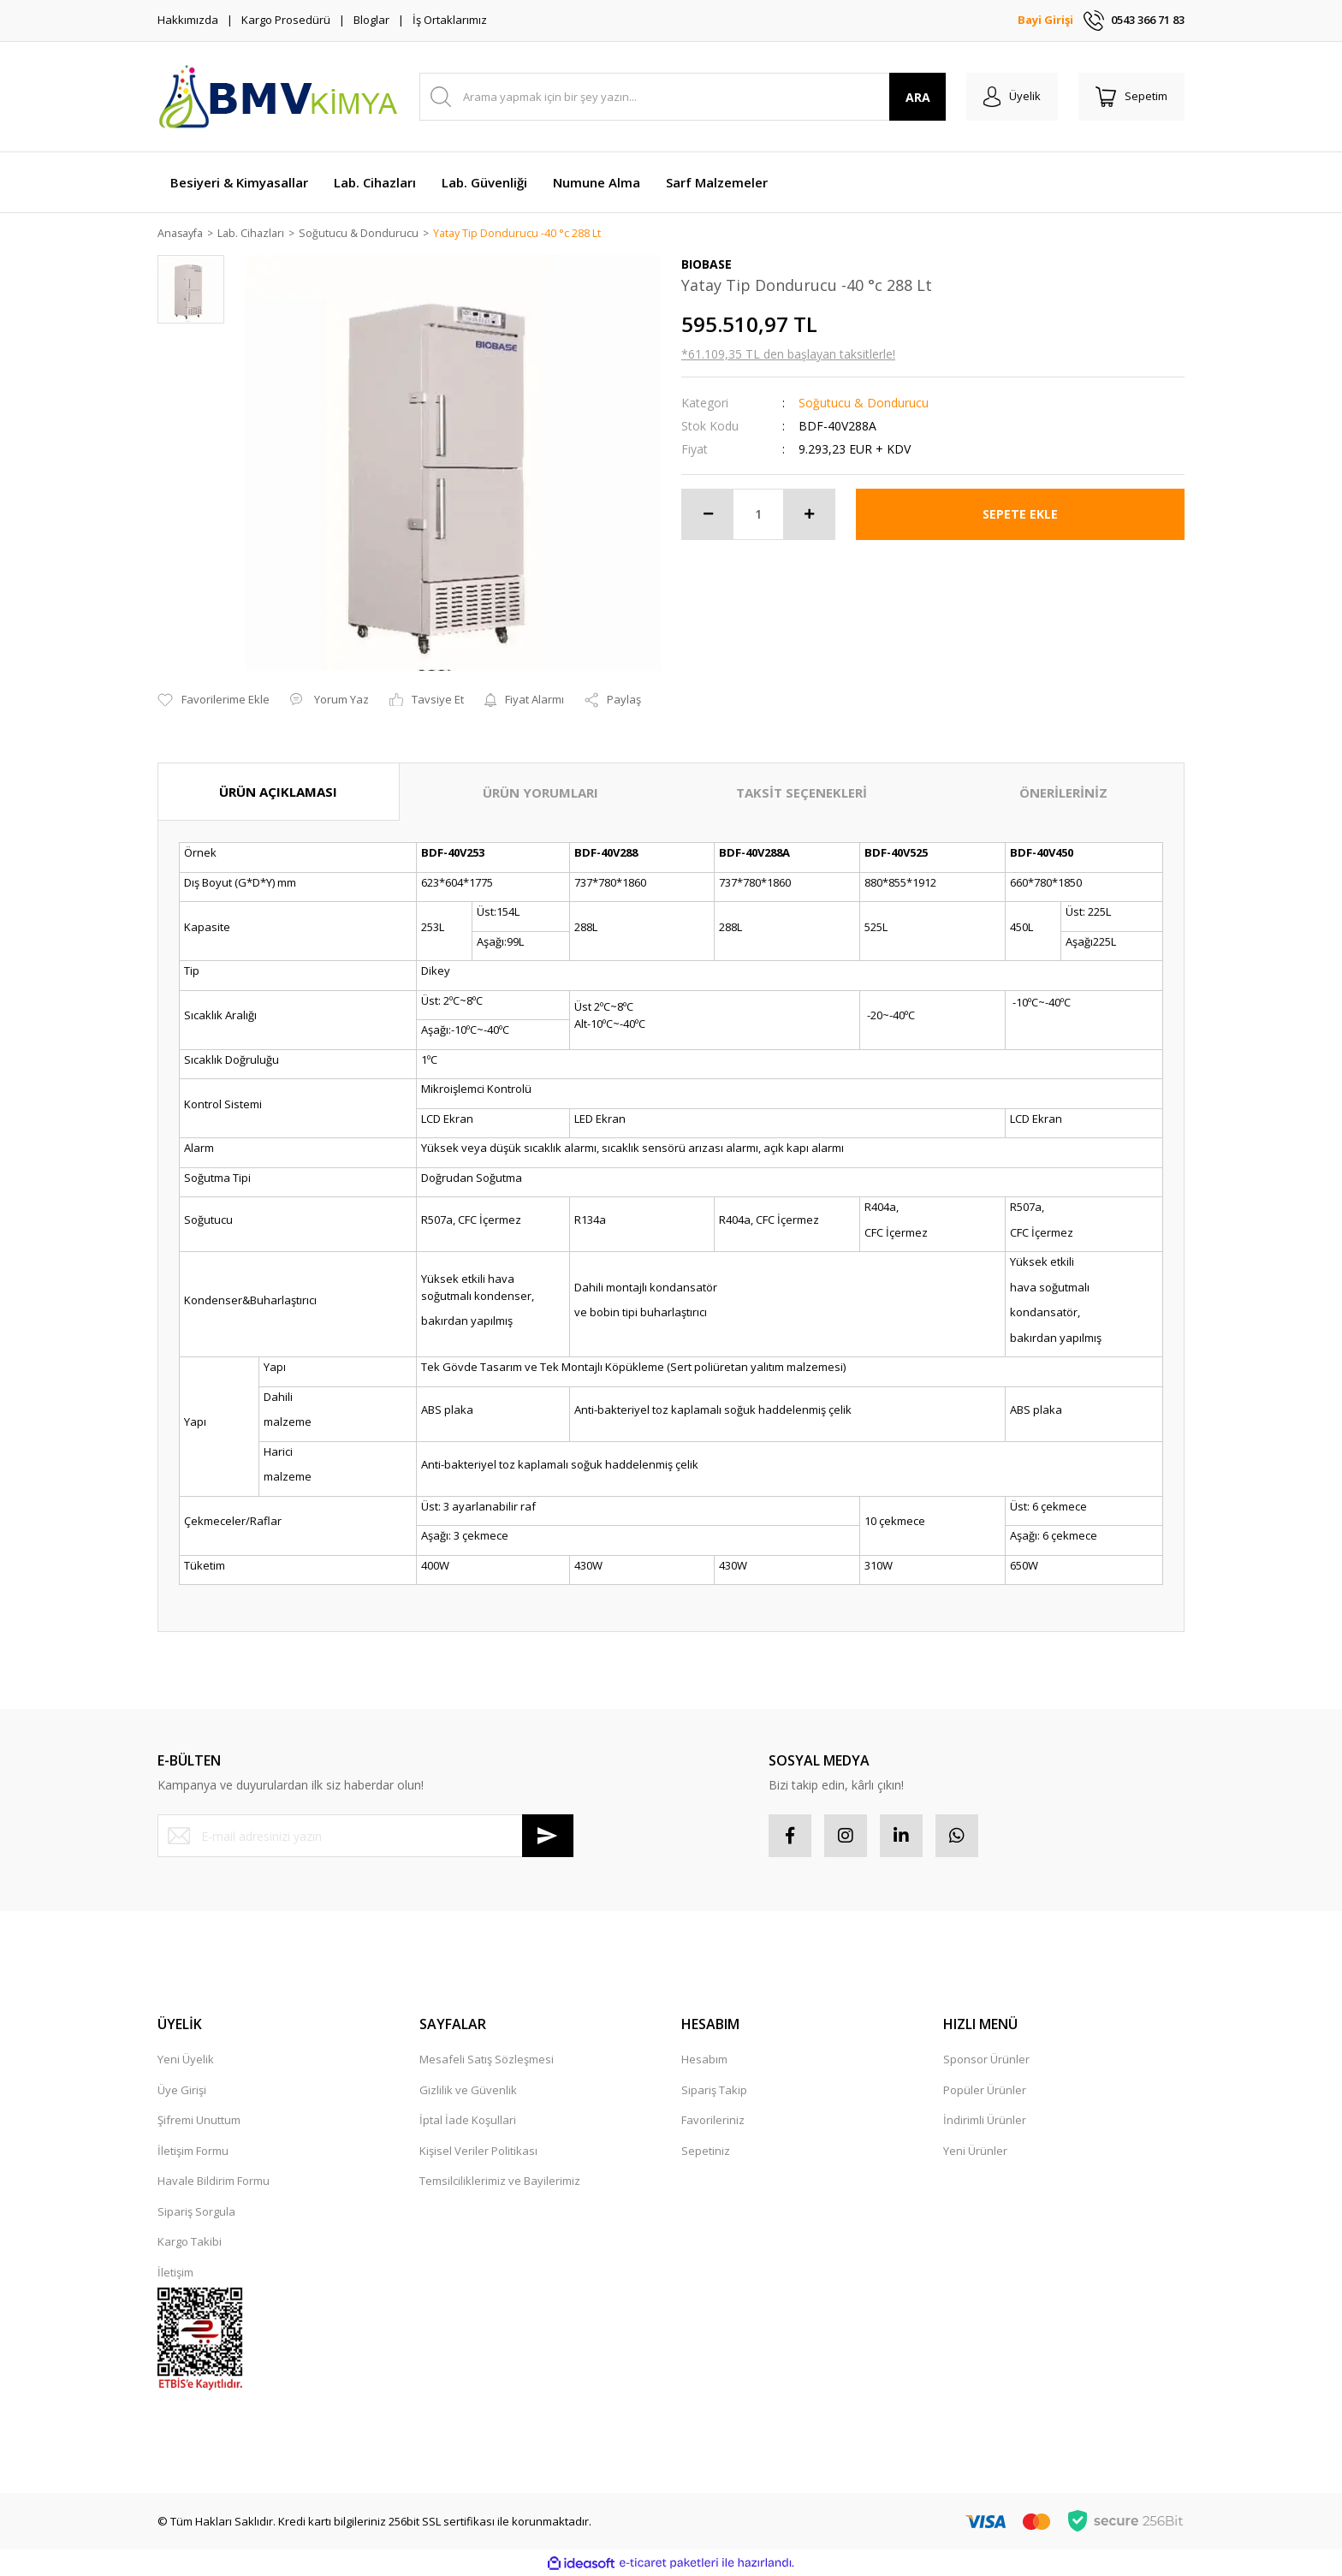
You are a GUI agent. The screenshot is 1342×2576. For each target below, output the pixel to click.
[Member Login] (1012, 97)
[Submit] (547, 1836)
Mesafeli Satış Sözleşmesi (486, 2060)
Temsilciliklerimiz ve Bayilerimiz (499, 2181)
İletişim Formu (193, 2151)
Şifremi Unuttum (198, 2120)
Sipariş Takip (714, 2090)
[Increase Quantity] (808, 515)
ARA (918, 97)
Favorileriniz (713, 2120)
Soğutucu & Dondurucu (864, 403)
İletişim (175, 2273)
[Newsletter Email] (365, 1836)
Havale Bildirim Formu (213, 2181)
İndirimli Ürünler (984, 2120)
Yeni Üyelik (185, 2060)
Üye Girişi (181, 2090)
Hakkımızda (187, 19)
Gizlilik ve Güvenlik (468, 2090)
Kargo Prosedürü (285, 19)
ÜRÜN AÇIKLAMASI (278, 792)
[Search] (682, 97)
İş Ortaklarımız (450, 19)
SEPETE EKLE (1020, 515)
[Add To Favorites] (213, 700)
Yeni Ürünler (975, 2151)
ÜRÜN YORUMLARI (540, 793)
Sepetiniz (705, 2151)
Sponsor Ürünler (986, 2060)
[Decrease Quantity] (707, 515)
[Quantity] (758, 515)
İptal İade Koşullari (467, 2120)
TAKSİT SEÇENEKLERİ (801, 793)
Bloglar (371, 19)
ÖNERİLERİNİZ (1063, 793)
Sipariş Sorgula (196, 2212)
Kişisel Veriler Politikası (478, 2151)
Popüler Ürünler (984, 2090)
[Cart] (1131, 97)
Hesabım (704, 2060)
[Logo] (277, 96)
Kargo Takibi (189, 2242)
